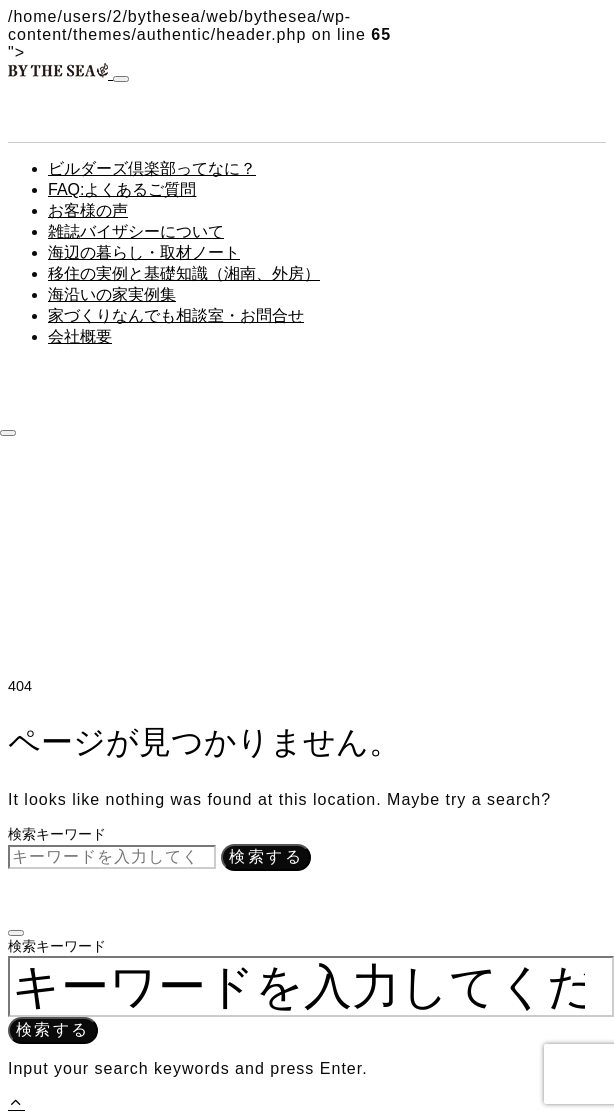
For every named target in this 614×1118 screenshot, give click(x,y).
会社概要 (80, 336)
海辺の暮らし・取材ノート (144, 252)
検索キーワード (57, 834)
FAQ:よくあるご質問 (122, 189)
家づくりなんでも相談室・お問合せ (176, 315)
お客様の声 (88, 210)
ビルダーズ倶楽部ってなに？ (152, 168)
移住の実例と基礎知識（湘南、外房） (184, 273)
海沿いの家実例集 (112, 294)
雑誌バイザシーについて (136, 231)
